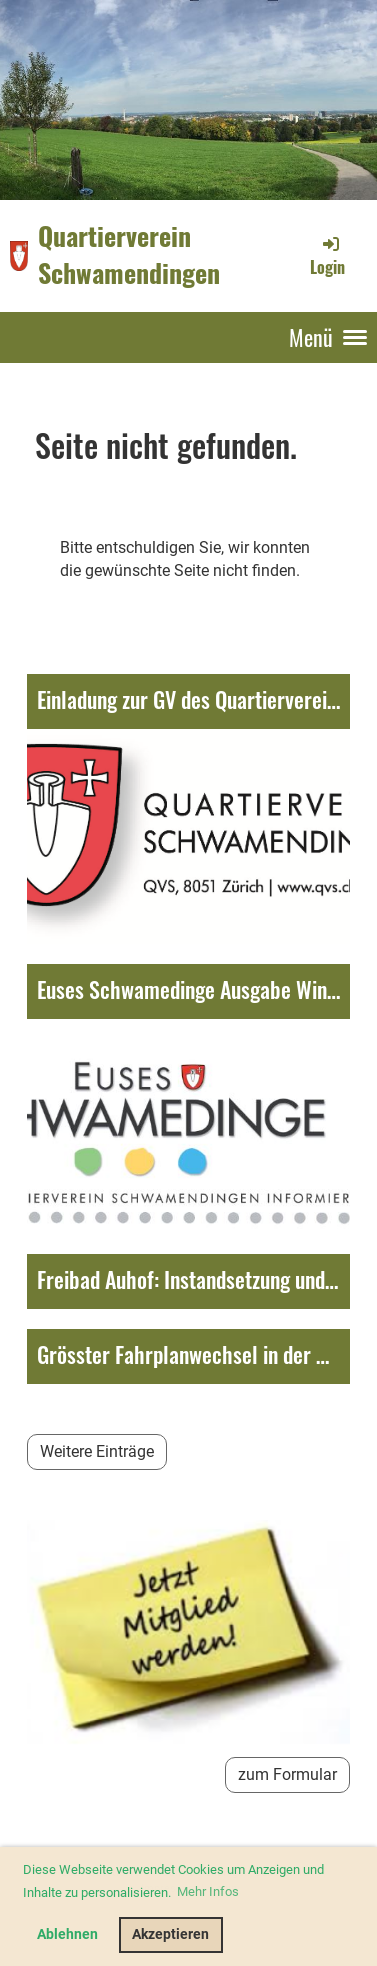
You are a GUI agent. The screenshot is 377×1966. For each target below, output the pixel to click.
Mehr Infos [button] (208, 1891)
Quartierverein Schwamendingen (129, 255)
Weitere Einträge (97, 1451)
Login (327, 256)
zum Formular (287, 1774)
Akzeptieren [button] (170, 1934)
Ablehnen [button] (67, 1934)
